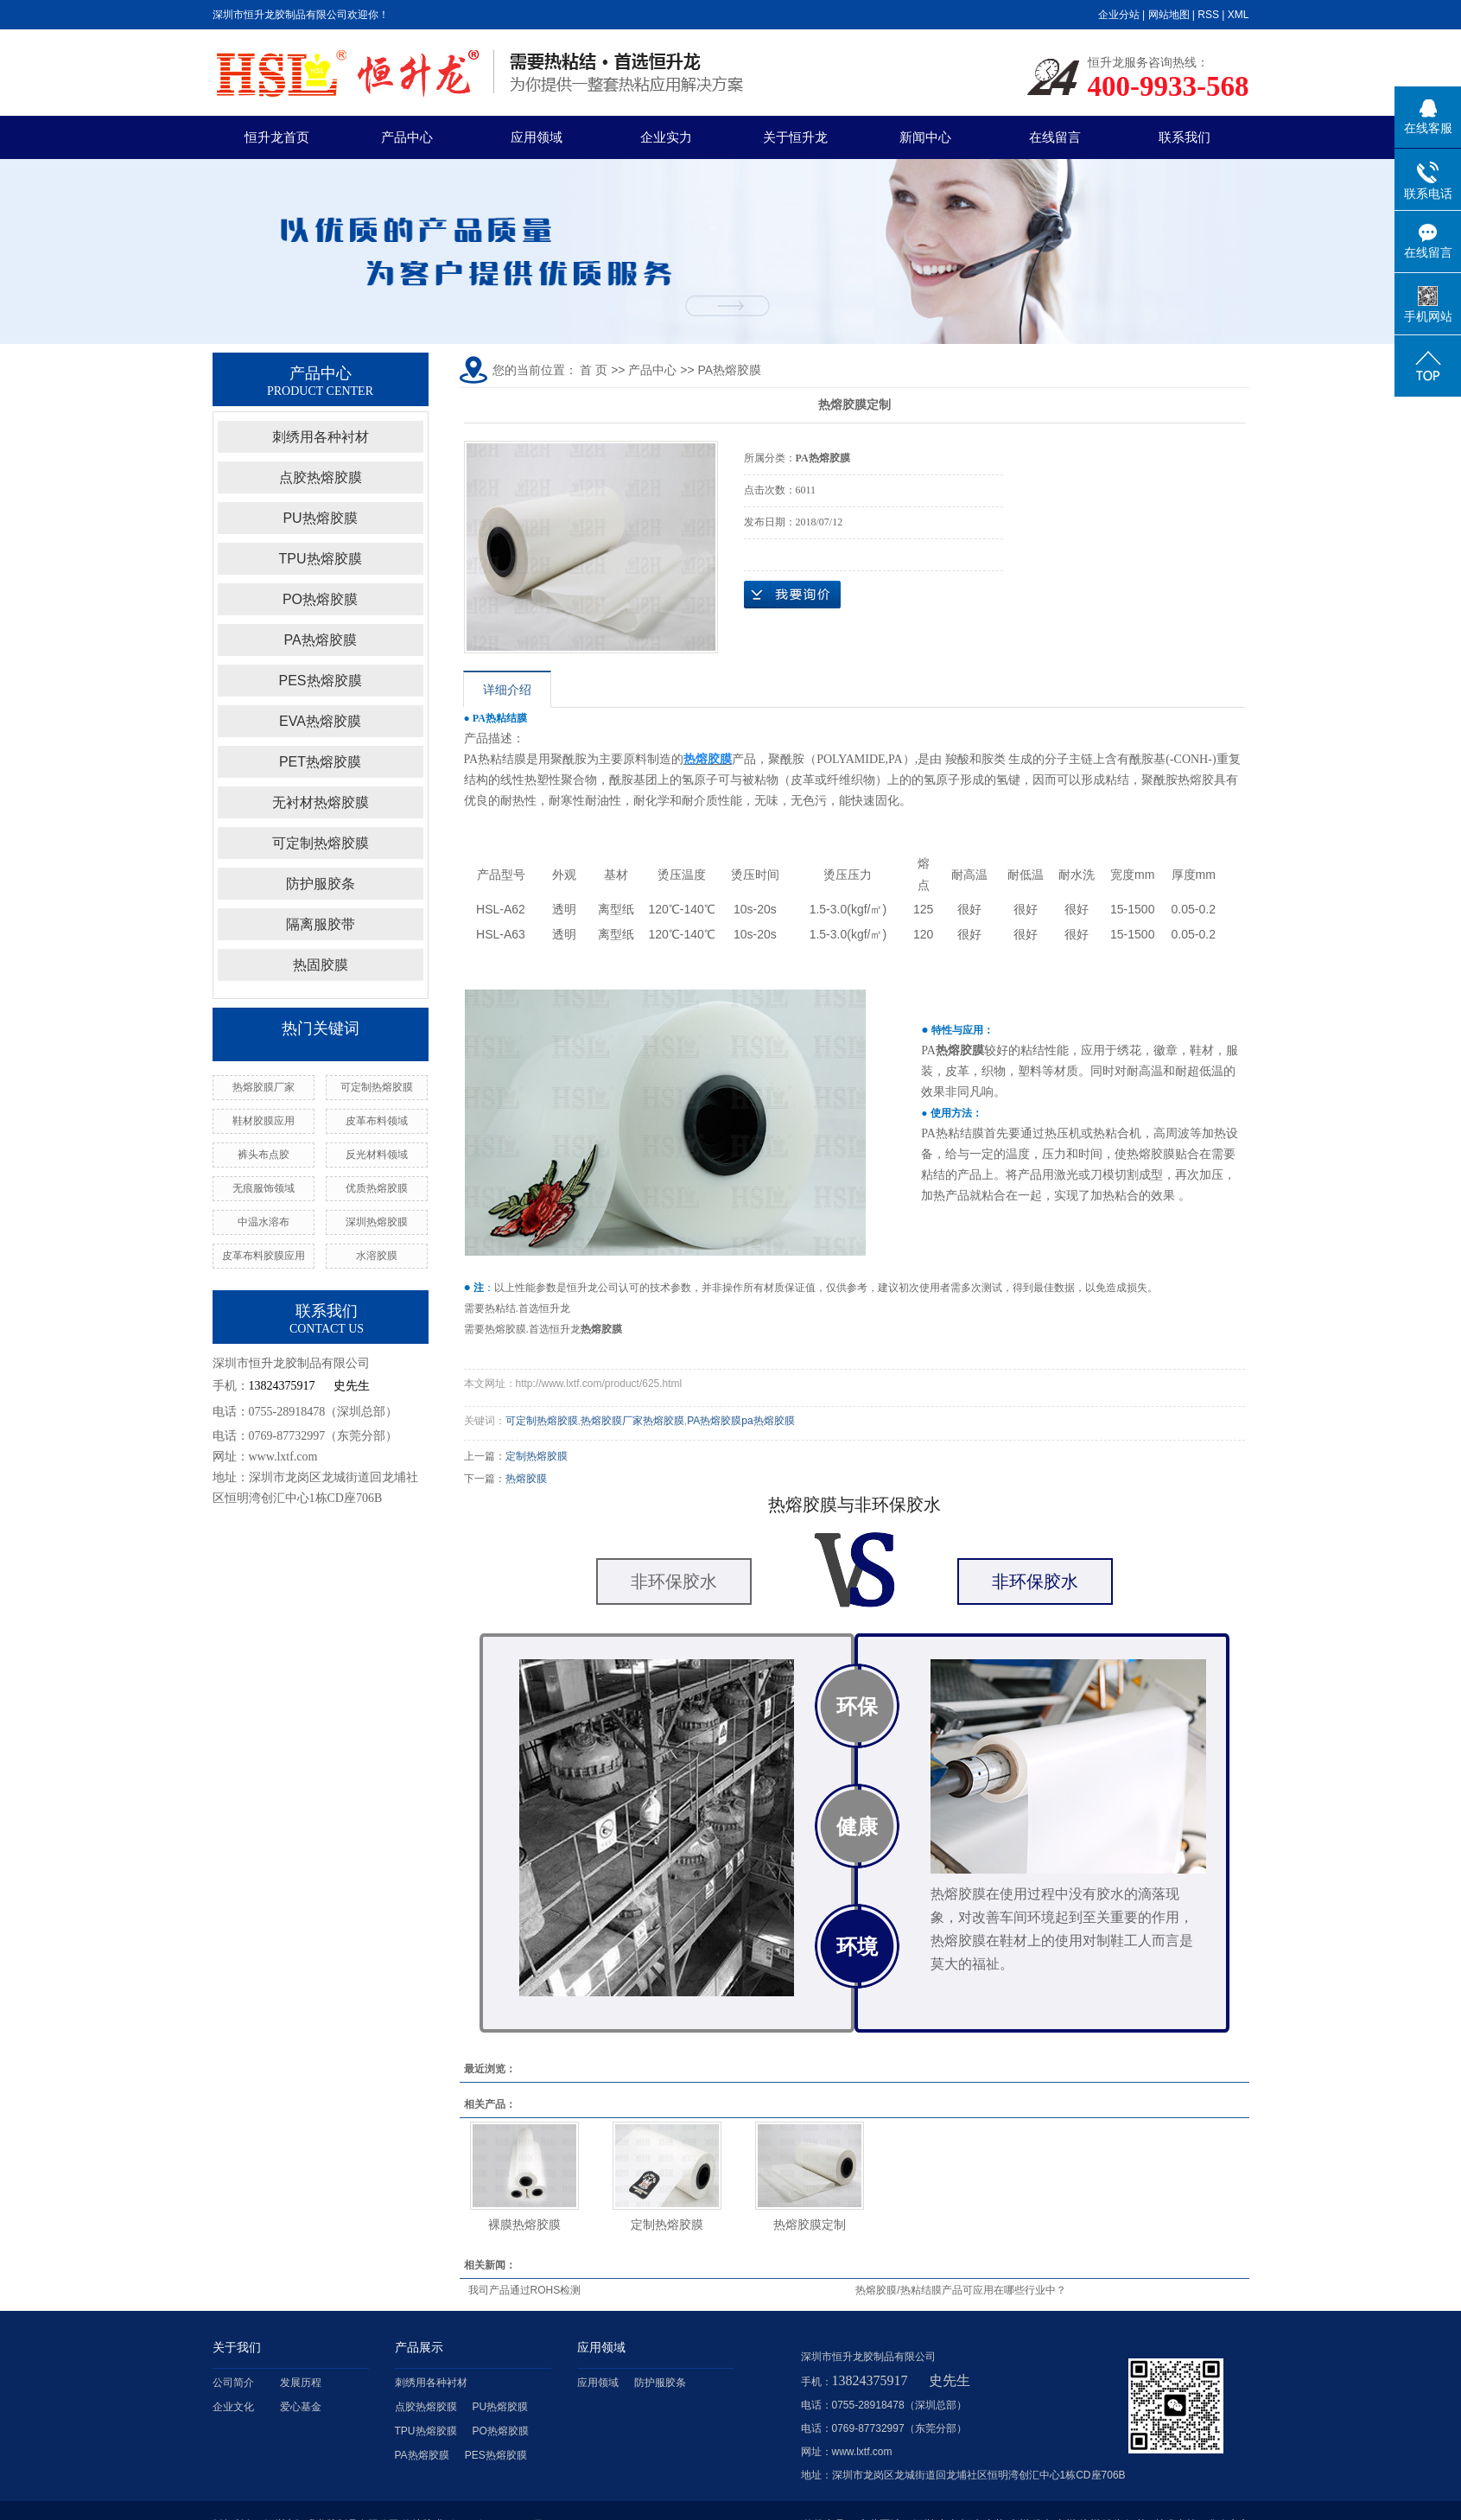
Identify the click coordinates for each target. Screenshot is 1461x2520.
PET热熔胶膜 (320, 761)
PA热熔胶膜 (319, 640)
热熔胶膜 (526, 1479)
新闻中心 (925, 137)
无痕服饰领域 (263, 1188)
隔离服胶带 (320, 924)
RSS (1208, 15)
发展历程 (300, 2383)
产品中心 (407, 137)
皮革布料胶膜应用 (263, 1256)
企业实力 (666, 137)
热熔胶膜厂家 (263, 1087)
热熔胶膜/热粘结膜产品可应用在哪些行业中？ (960, 2290)
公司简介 (233, 2383)
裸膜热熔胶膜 (524, 2224)
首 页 (593, 370)
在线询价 (792, 594)
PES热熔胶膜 (319, 680)
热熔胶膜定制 (809, 2224)
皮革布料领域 (377, 1121)
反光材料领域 (377, 1155)
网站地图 (1169, 15)
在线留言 (1055, 137)
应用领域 (536, 137)
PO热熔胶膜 (320, 599)
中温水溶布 (263, 1222)
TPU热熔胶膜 (320, 558)
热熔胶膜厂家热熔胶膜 (632, 1421)
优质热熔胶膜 (377, 1188)
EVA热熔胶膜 (320, 721)
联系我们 (1184, 137)
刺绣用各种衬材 (320, 437)
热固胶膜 (320, 965)
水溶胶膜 (376, 1256)
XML (1238, 15)
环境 (857, 1946)
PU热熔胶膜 (320, 518)
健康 (857, 1826)
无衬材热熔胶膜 (320, 802)
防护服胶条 (320, 883)
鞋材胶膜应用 (263, 1121)
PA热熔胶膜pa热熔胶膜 (740, 1421)
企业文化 (233, 2407)
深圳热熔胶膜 (377, 1222)
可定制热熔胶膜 (320, 843)
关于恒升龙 (795, 137)
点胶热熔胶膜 (320, 477)
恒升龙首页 (277, 137)
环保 (857, 1706)
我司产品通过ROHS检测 (524, 2290)
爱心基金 (300, 2407)
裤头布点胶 (263, 1155)
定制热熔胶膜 (536, 1456)
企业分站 (1119, 15)
